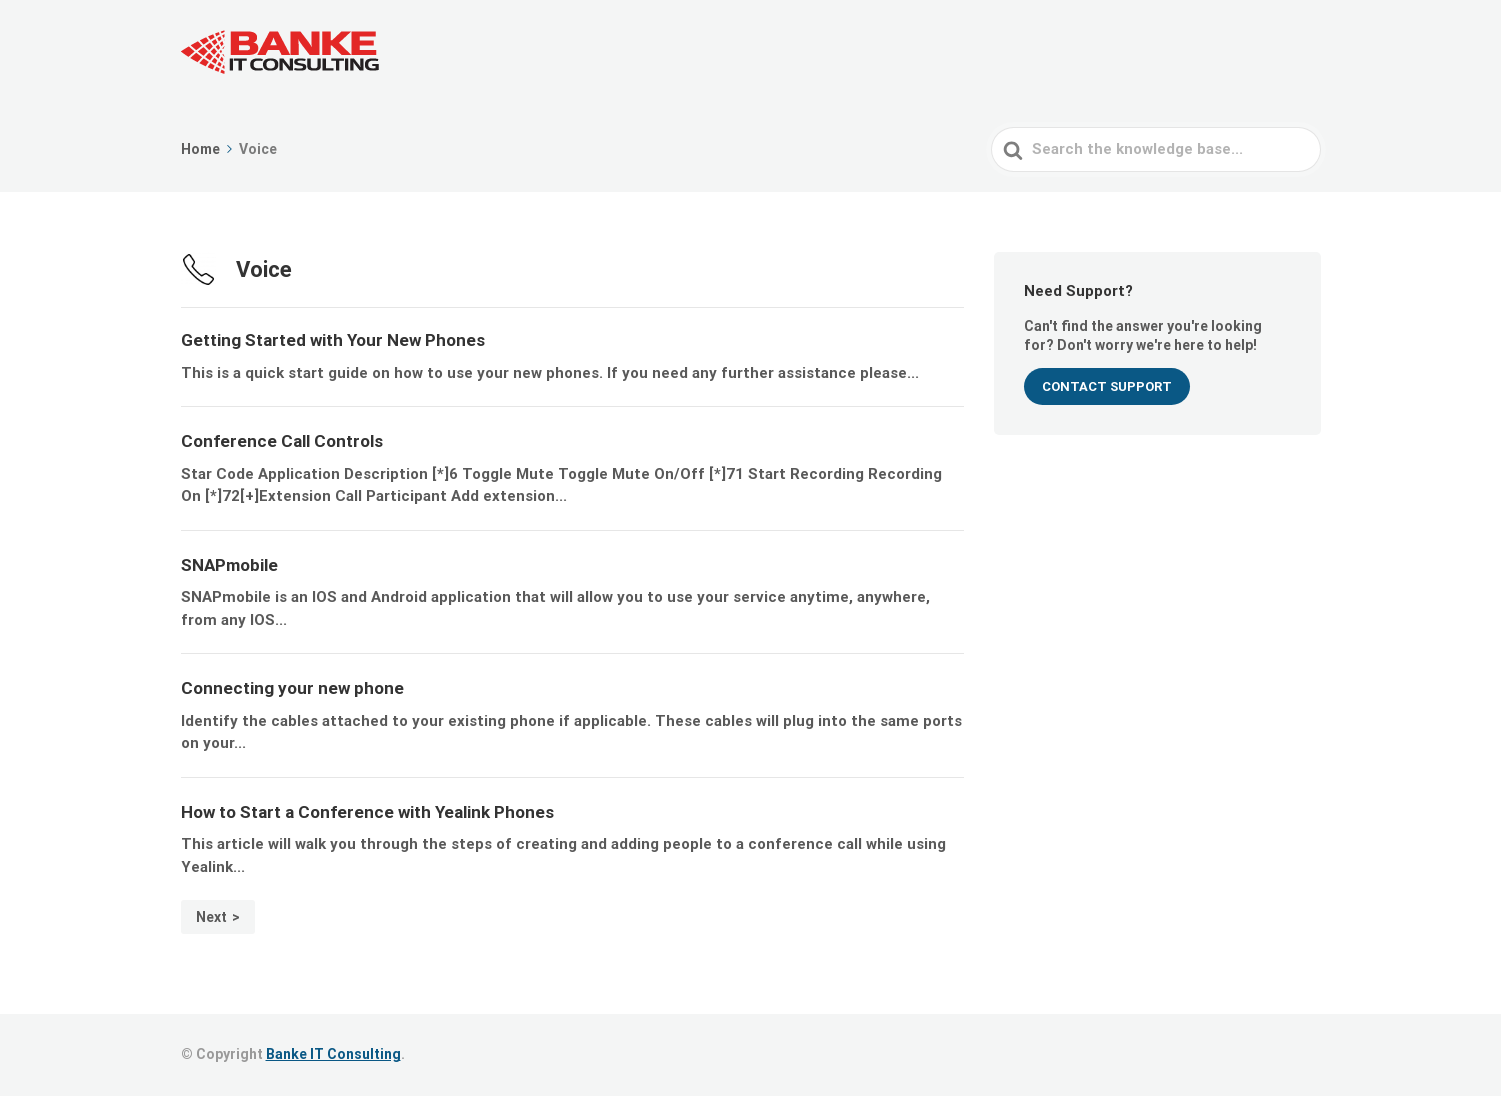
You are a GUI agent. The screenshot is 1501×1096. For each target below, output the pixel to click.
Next (211, 917)
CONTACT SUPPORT (1107, 386)
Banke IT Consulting (333, 1054)
